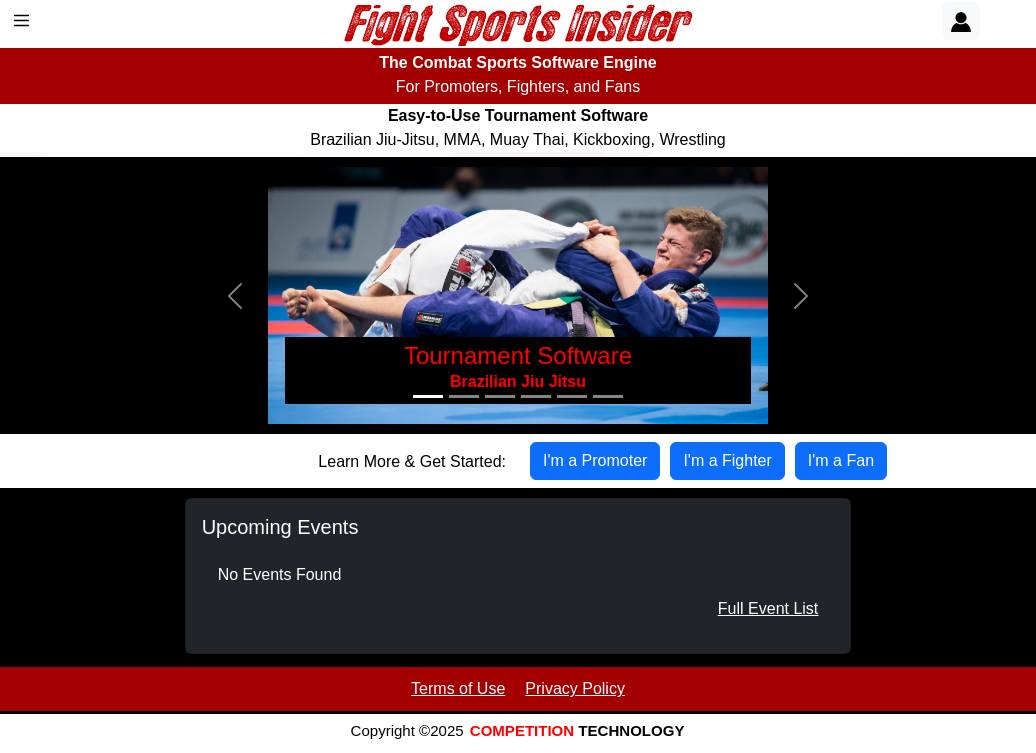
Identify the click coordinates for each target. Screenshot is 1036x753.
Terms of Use (458, 688)
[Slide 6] (608, 396)
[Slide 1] (428, 396)
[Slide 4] (536, 396)
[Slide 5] (572, 396)
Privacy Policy (575, 688)
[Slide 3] (500, 396)
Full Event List (768, 608)
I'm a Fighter (727, 460)
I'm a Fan (841, 460)
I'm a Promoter (595, 460)
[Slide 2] (464, 396)
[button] (235, 295)
